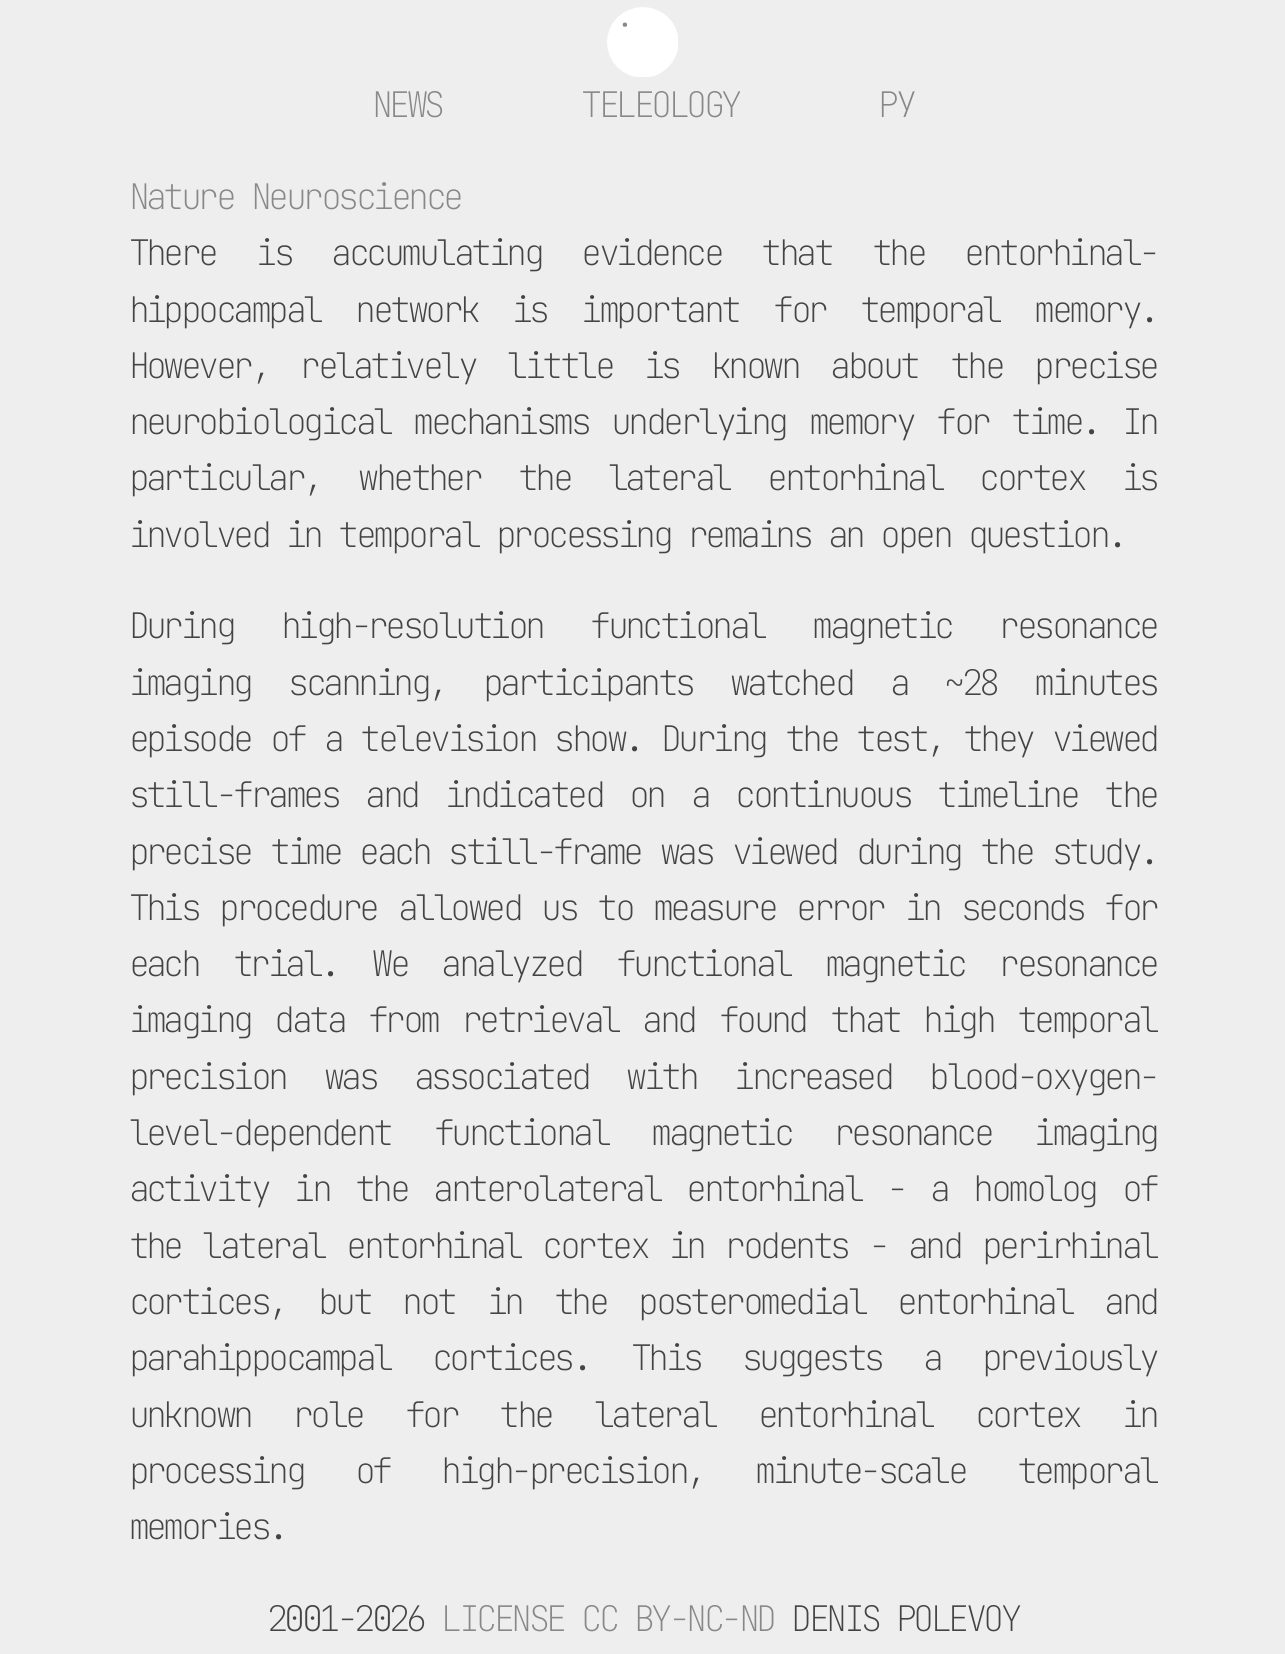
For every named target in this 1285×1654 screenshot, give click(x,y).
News (407, 104)
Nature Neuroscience (295, 196)
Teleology (659, 104)
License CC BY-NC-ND (607, 1618)
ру (895, 104)
